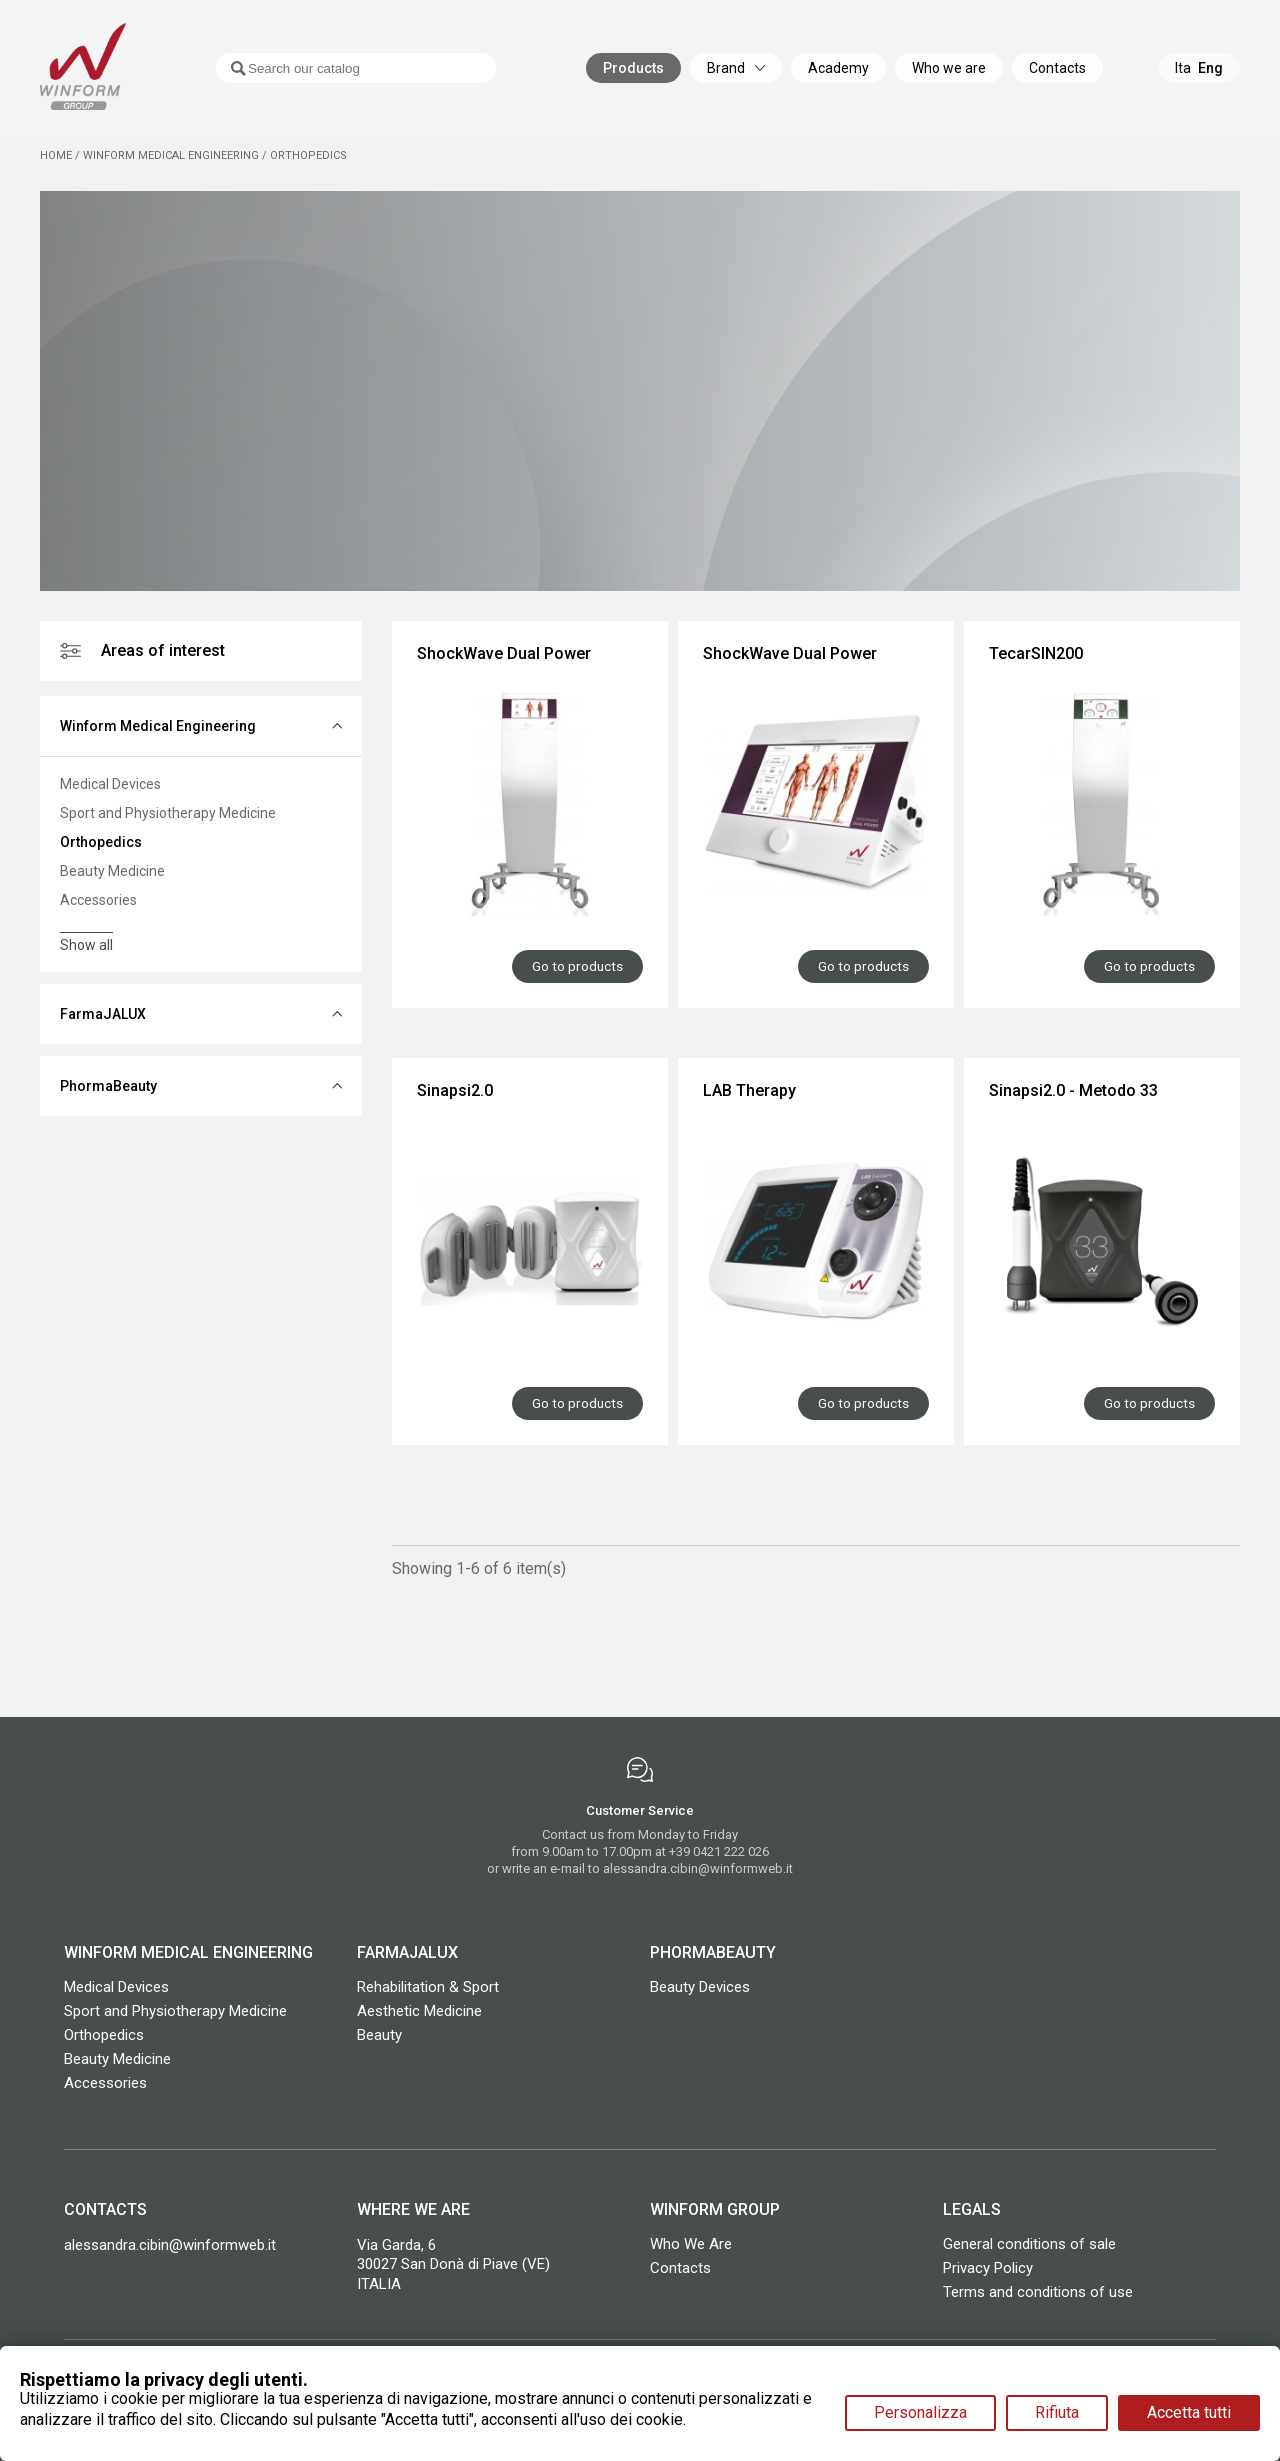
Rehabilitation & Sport (428, 1984)
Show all (86, 944)
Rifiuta (1057, 2412)
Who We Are (691, 2241)
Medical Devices (110, 784)
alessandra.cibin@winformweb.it (698, 1866)
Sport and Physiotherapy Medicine (168, 813)
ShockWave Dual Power (504, 653)
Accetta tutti (1189, 2412)
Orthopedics (101, 842)
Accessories (98, 900)
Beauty (379, 2032)
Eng (1210, 75)
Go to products (577, 965)
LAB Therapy (749, 1089)
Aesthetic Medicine (419, 2008)
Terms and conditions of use (1038, 2289)
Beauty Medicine (112, 871)
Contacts (680, 2265)
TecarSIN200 (1036, 653)
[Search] (336, 75)
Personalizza (920, 2412)
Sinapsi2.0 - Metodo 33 (1073, 1089)
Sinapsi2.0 (455, 1089)
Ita (1183, 75)
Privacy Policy (988, 2265)
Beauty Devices (700, 1984)
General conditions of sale (1029, 2241)
